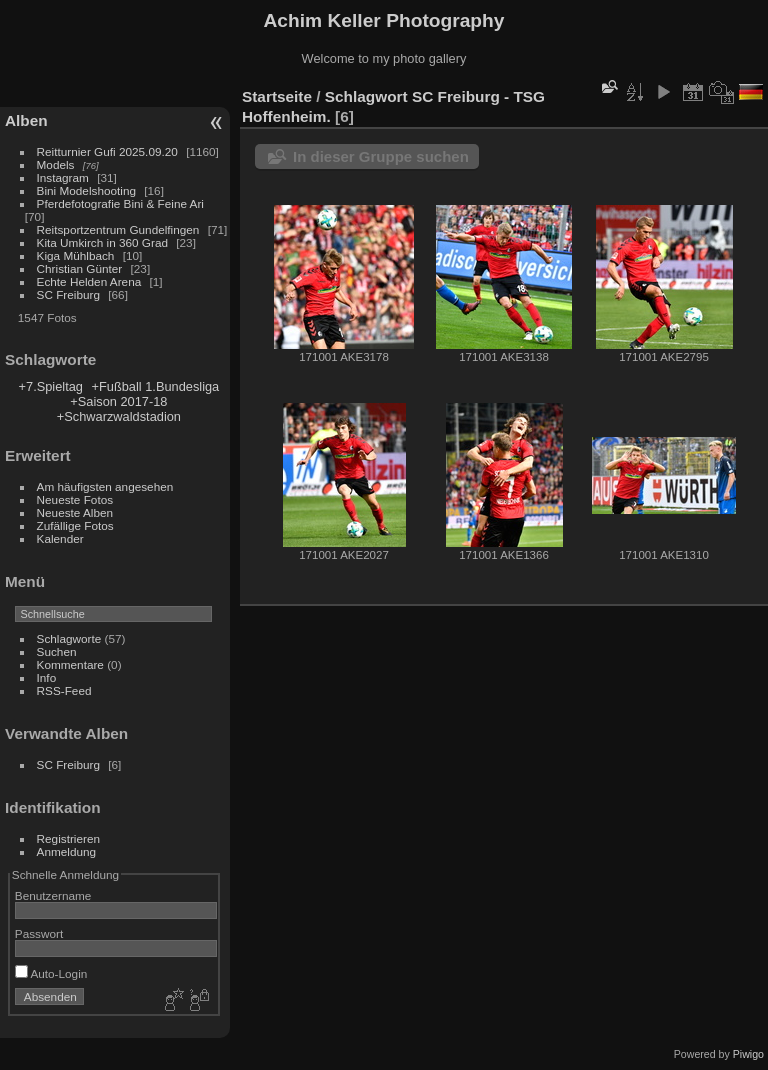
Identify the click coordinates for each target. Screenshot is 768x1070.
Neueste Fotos (75, 499)
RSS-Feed (64, 690)
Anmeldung (67, 851)
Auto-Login (51, 973)
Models (56, 164)
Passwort (39, 933)
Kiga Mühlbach (76, 255)
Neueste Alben (75, 512)
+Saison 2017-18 (118, 401)
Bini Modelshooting (86, 190)
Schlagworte (69, 638)
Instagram (63, 177)
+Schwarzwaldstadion (119, 416)
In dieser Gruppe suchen (381, 156)
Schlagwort (366, 96)
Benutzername (53, 895)
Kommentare (70, 664)
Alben (26, 120)
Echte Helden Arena (89, 281)
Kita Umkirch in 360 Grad (102, 242)
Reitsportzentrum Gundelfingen (118, 229)
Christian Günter (80, 268)
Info (47, 677)
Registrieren (68, 838)
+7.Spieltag (51, 386)
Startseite (277, 96)
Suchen (57, 651)
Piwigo (748, 1054)
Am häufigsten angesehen (105, 486)
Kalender (60, 538)
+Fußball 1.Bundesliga (156, 386)
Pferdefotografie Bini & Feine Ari (120, 203)
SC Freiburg (68, 294)
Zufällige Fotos (75, 525)
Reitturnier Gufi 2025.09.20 (107, 151)
